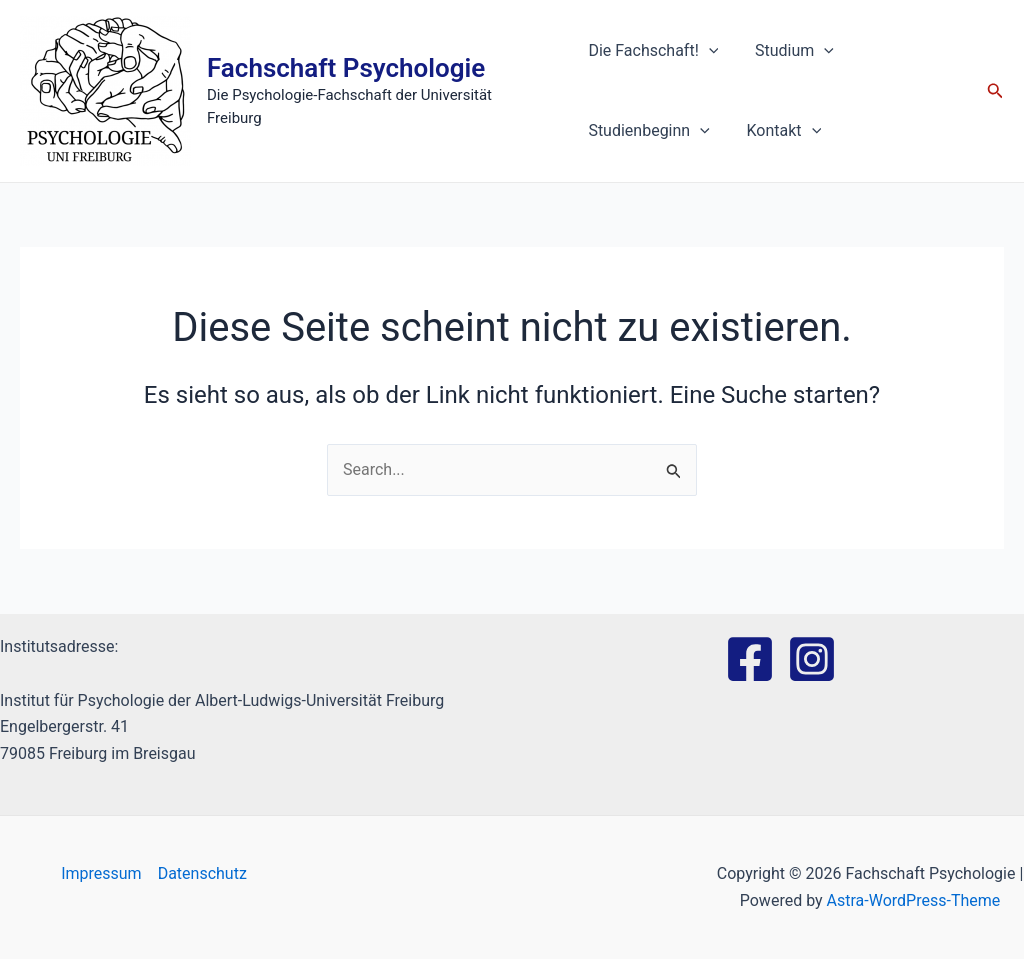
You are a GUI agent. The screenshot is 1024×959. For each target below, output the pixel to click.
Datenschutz (202, 873)
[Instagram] (812, 659)
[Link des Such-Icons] (995, 91)
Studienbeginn (646, 131)
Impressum (101, 873)
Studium (787, 51)
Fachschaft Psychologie (346, 79)
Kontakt (777, 131)
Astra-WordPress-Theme (914, 900)
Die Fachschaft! (651, 51)
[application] (707, 51)
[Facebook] (750, 659)
